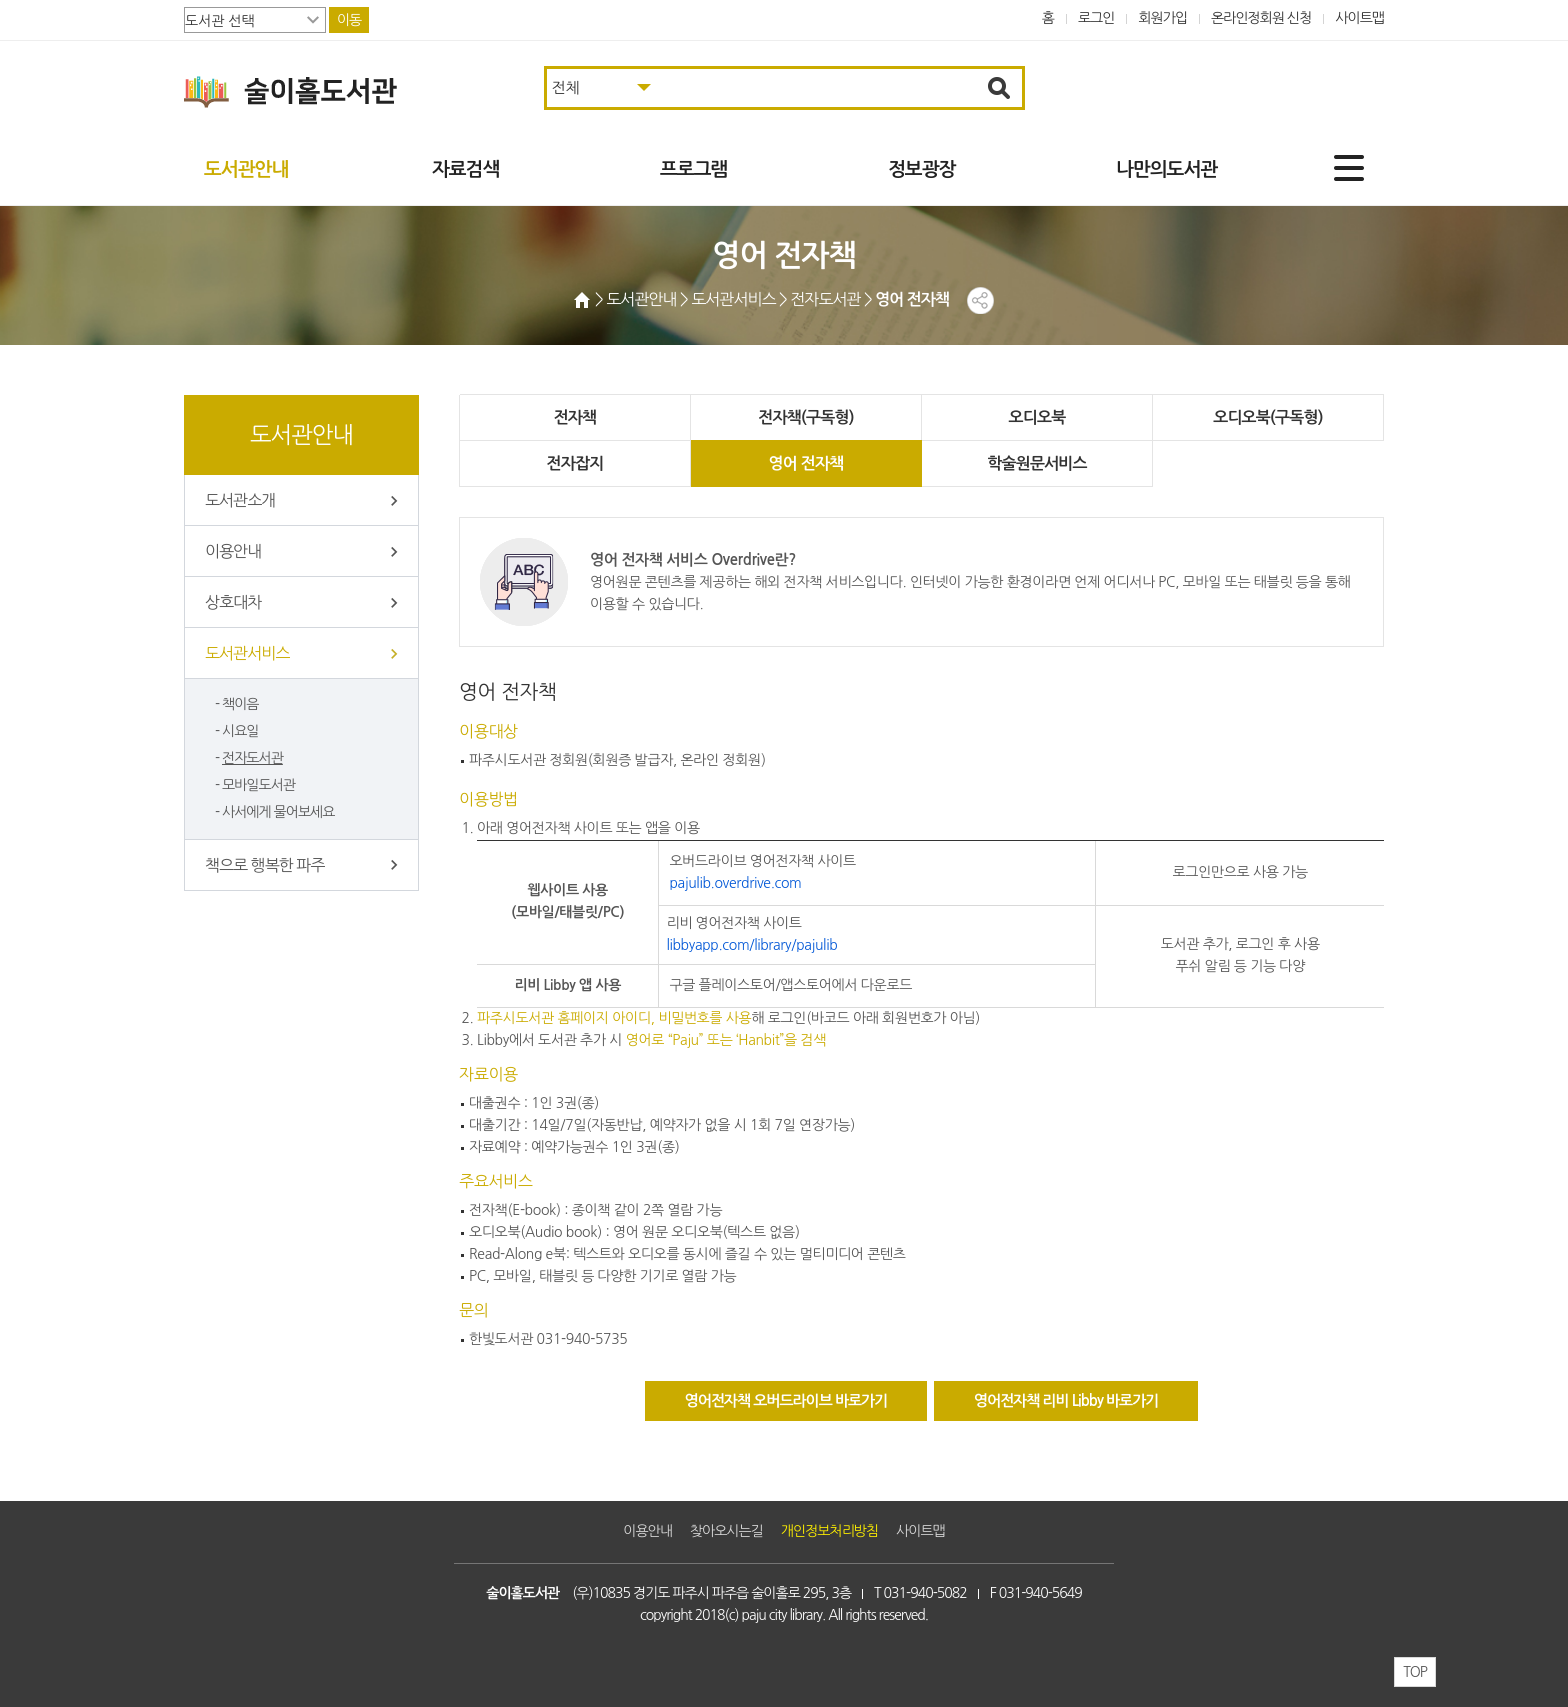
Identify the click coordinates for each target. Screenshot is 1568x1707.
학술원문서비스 (737, 463)
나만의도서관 (1166, 169)
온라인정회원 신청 (1261, 18)
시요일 (240, 731)
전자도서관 (252, 758)
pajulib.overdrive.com (735, 883)
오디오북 (921, 417)
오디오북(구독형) (1106, 417)
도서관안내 (246, 169)
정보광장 (921, 169)
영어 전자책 (551, 463)
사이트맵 (1359, 18)
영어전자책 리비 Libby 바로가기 (1066, 1400)
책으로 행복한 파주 (264, 865)
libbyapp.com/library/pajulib (751, 945)
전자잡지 (1291, 417)
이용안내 (233, 551)
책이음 (240, 704)
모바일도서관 (258, 785)
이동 (349, 20)
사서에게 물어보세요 (278, 812)
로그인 (1096, 18)
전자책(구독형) (736, 417)
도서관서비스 (247, 653)
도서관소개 (240, 500)
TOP (1415, 1672)
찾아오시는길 (726, 1531)
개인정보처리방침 (829, 1531)
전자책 (552, 417)
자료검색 (465, 169)
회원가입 (1162, 18)
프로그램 (693, 169)
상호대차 (233, 602)
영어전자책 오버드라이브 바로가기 (786, 1400)
